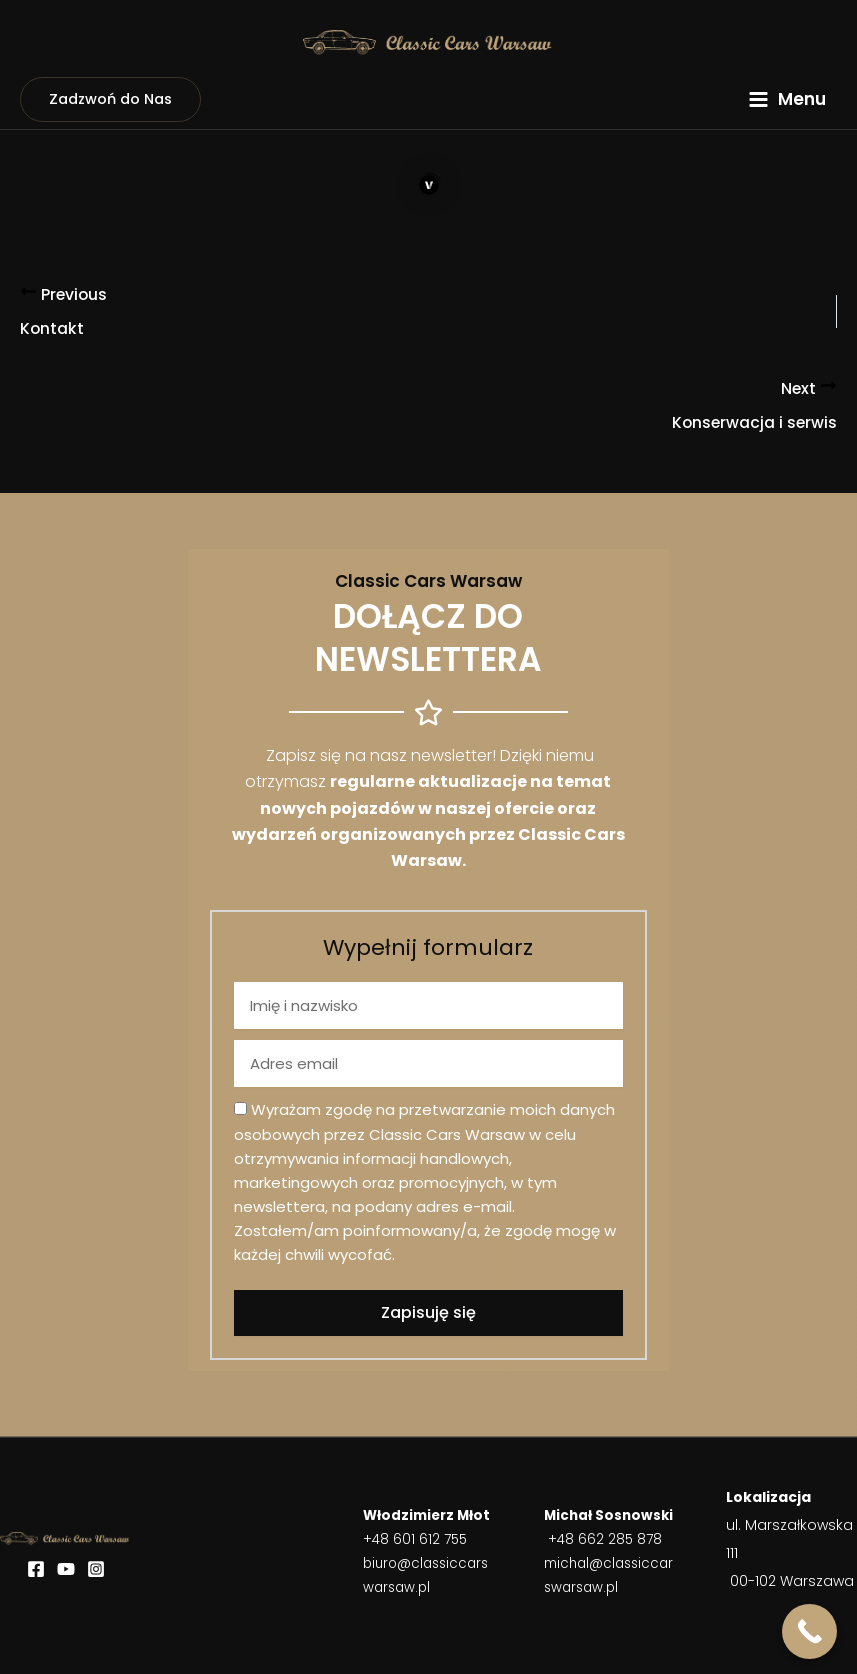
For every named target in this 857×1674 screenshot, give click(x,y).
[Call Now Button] (809, 1631)
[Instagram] (96, 1569)
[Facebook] (36, 1569)
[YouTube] (66, 1569)
